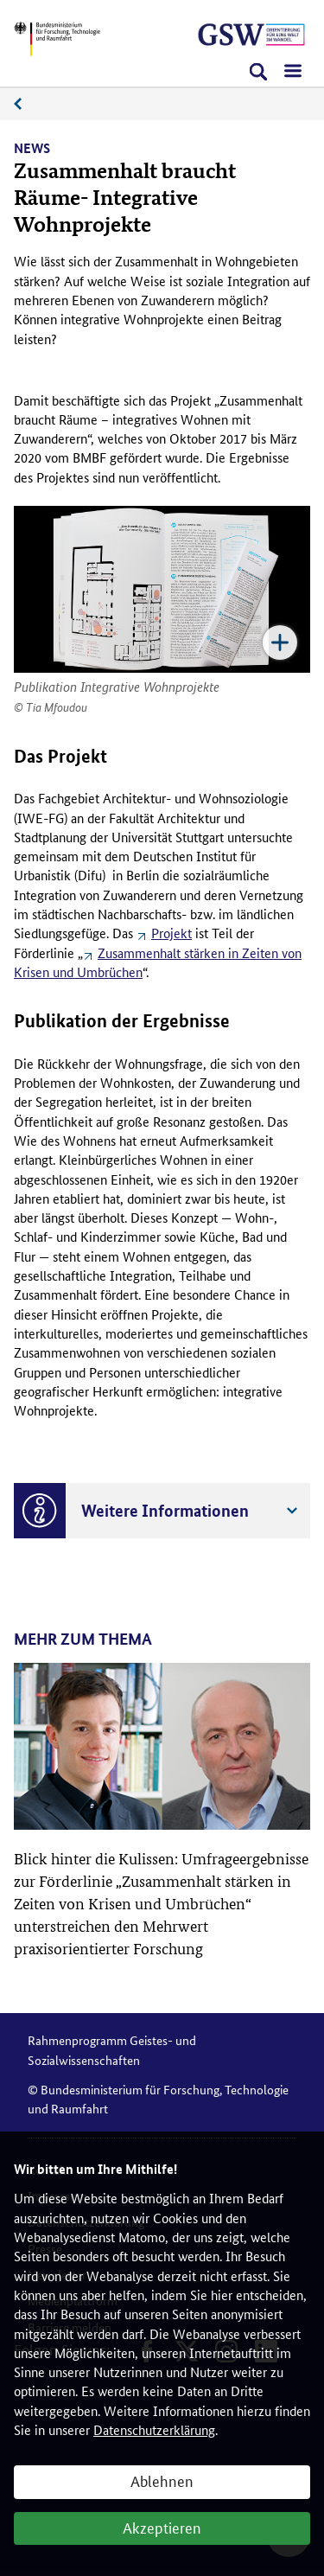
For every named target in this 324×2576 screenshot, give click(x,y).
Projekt (171, 933)
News (27, 104)
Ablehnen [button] (162, 2480)
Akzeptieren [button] (162, 2526)
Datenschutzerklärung (154, 2429)
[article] (162, 1811)
